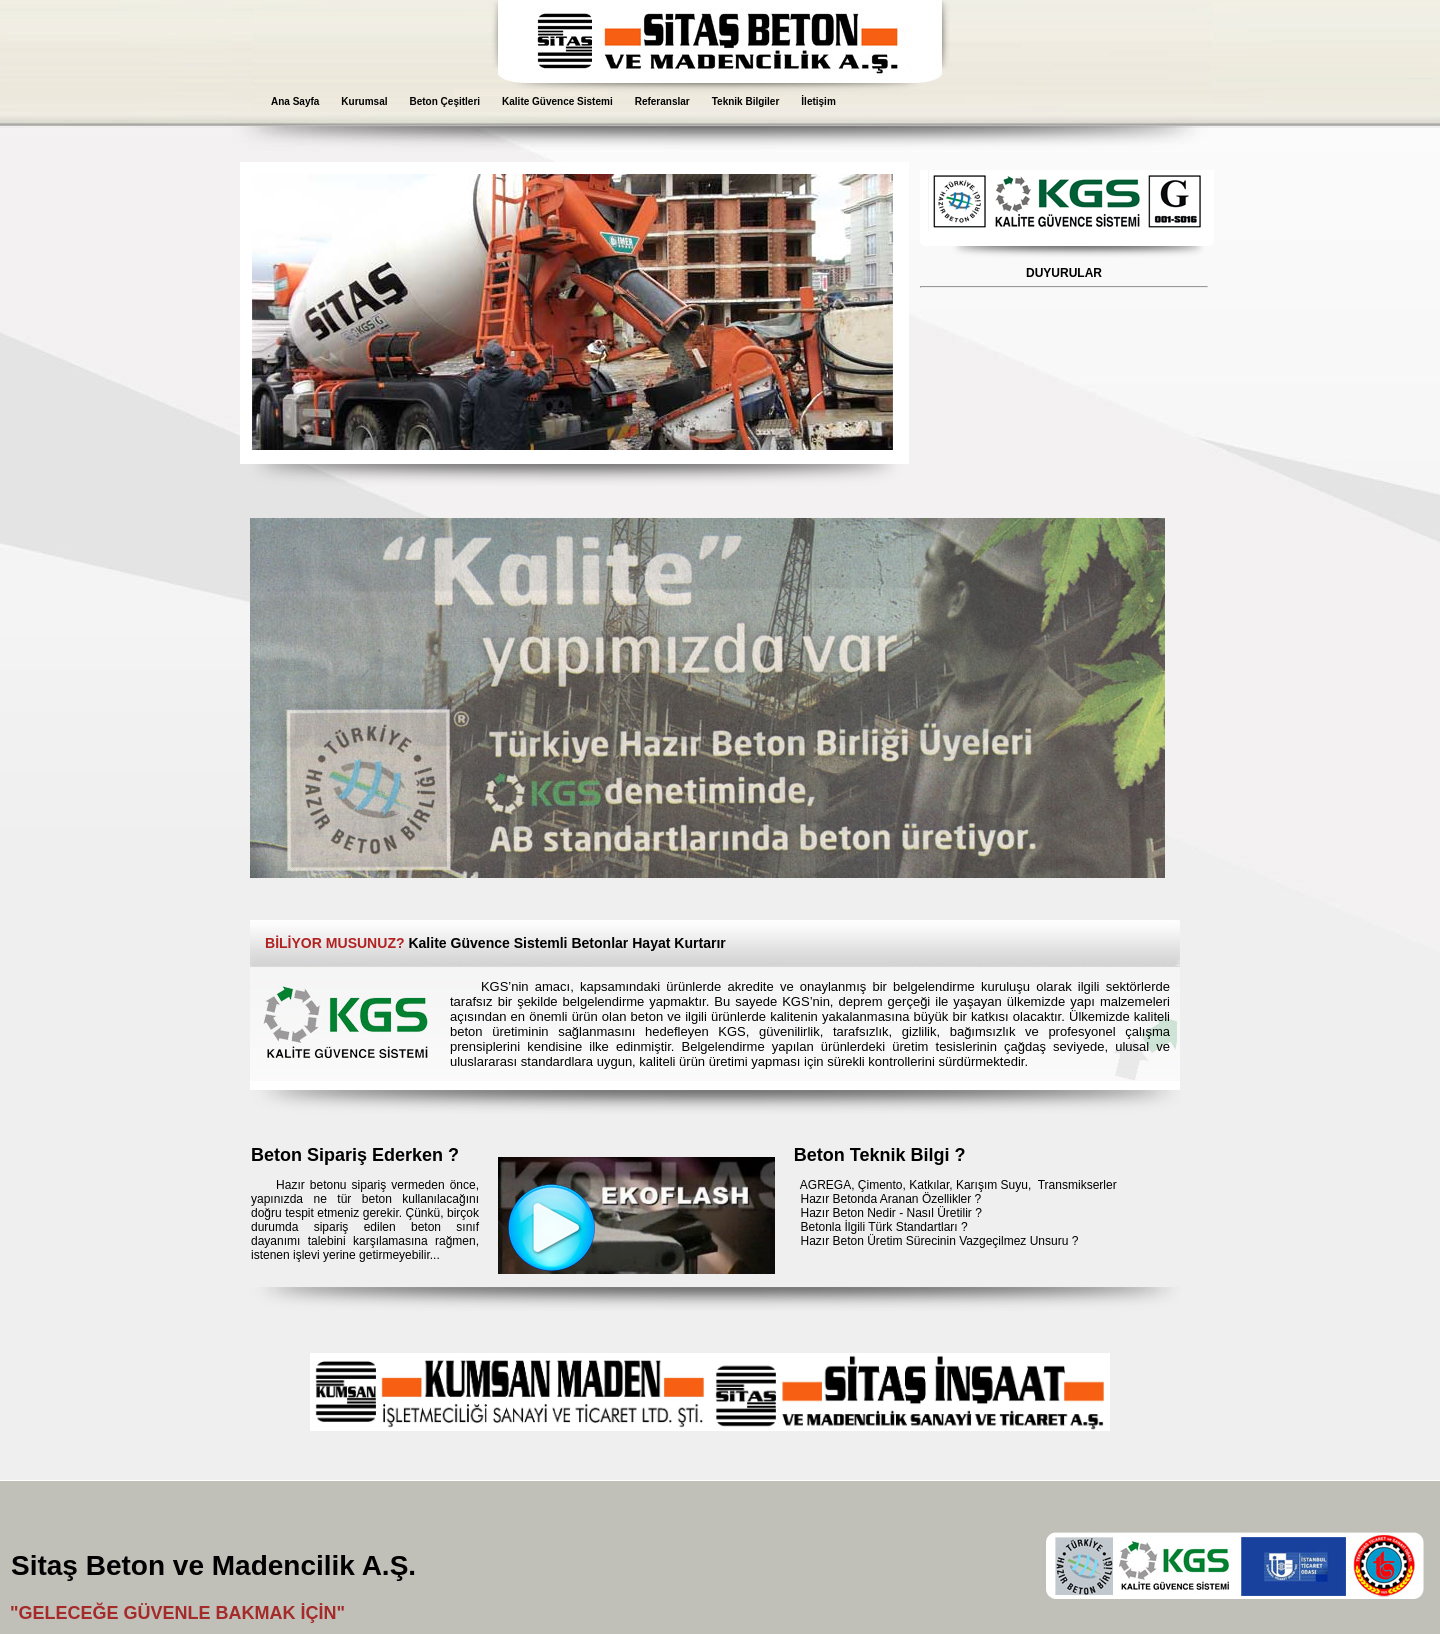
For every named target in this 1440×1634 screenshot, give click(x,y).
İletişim (818, 101)
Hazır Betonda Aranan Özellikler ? (890, 1199)
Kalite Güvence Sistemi (557, 101)
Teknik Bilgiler (746, 101)
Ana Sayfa (295, 101)
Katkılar (929, 1185)
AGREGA (825, 1185)
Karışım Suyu (992, 1185)
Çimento (880, 1185)
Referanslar (662, 101)
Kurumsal (364, 101)
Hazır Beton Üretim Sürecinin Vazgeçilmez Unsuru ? (939, 1241)
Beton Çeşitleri (444, 101)
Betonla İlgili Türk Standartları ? (883, 1227)
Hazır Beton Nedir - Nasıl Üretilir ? (890, 1213)
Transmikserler (1077, 1185)
